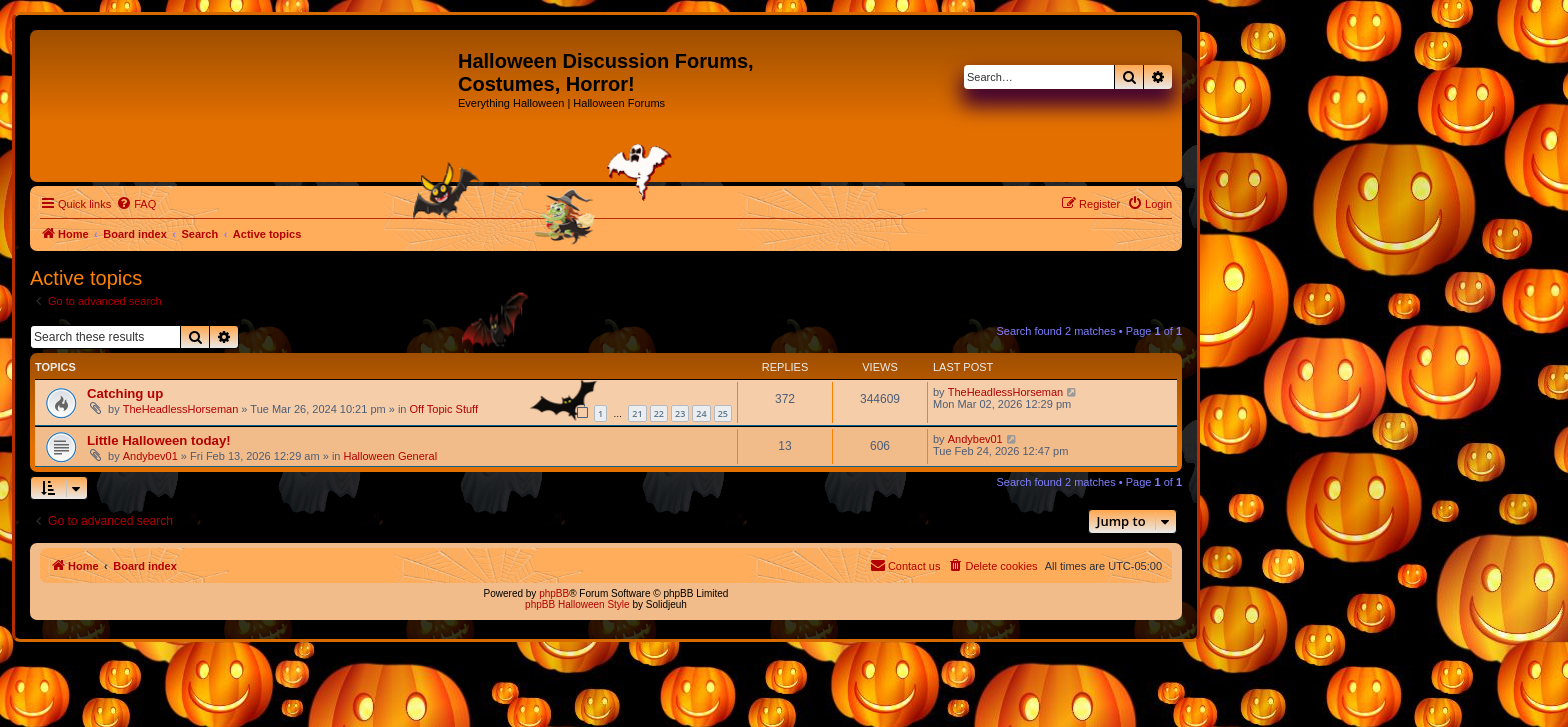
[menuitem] (136, 204)
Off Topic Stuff (444, 409)
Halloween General (391, 456)
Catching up (125, 393)
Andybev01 (150, 456)
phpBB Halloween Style (577, 604)
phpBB (554, 593)
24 (701, 413)
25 (723, 413)
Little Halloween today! (159, 440)
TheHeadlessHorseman (181, 409)
